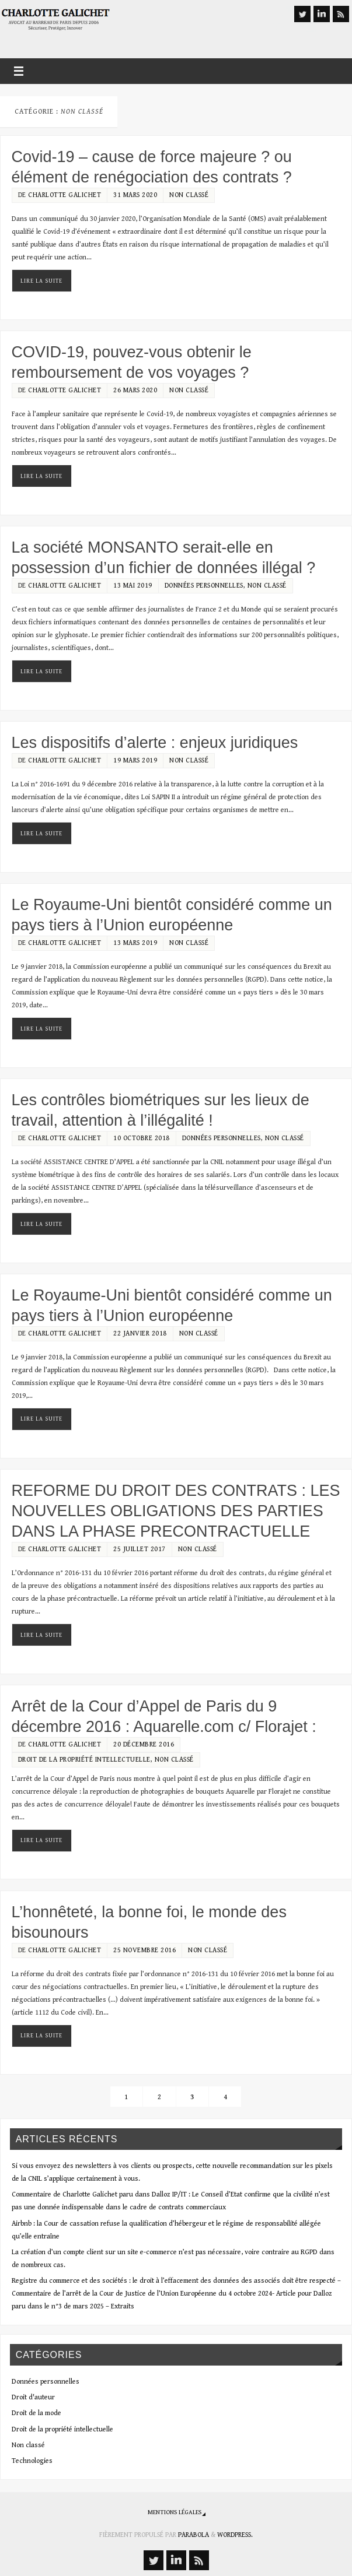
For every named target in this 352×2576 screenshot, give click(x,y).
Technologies (32, 2460)
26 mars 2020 (135, 390)
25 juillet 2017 (139, 1549)
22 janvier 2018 (140, 1333)
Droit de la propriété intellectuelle (84, 1759)
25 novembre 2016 (144, 1950)
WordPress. (235, 2535)
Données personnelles (204, 585)
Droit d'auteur (33, 2397)
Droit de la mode (36, 2413)
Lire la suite (41, 280)
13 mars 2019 (135, 943)
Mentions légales (174, 2512)
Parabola (193, 2535)
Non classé (188, 195)
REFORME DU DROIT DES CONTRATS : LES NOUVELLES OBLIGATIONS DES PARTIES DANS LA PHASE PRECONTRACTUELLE (176, 1511)
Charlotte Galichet (64, 195)
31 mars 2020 (135, 195)
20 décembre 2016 (143, 1744)
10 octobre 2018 (141, 1138)
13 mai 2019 (132, 585)
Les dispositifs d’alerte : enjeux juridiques (155, 742)
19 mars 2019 (135, 760)
